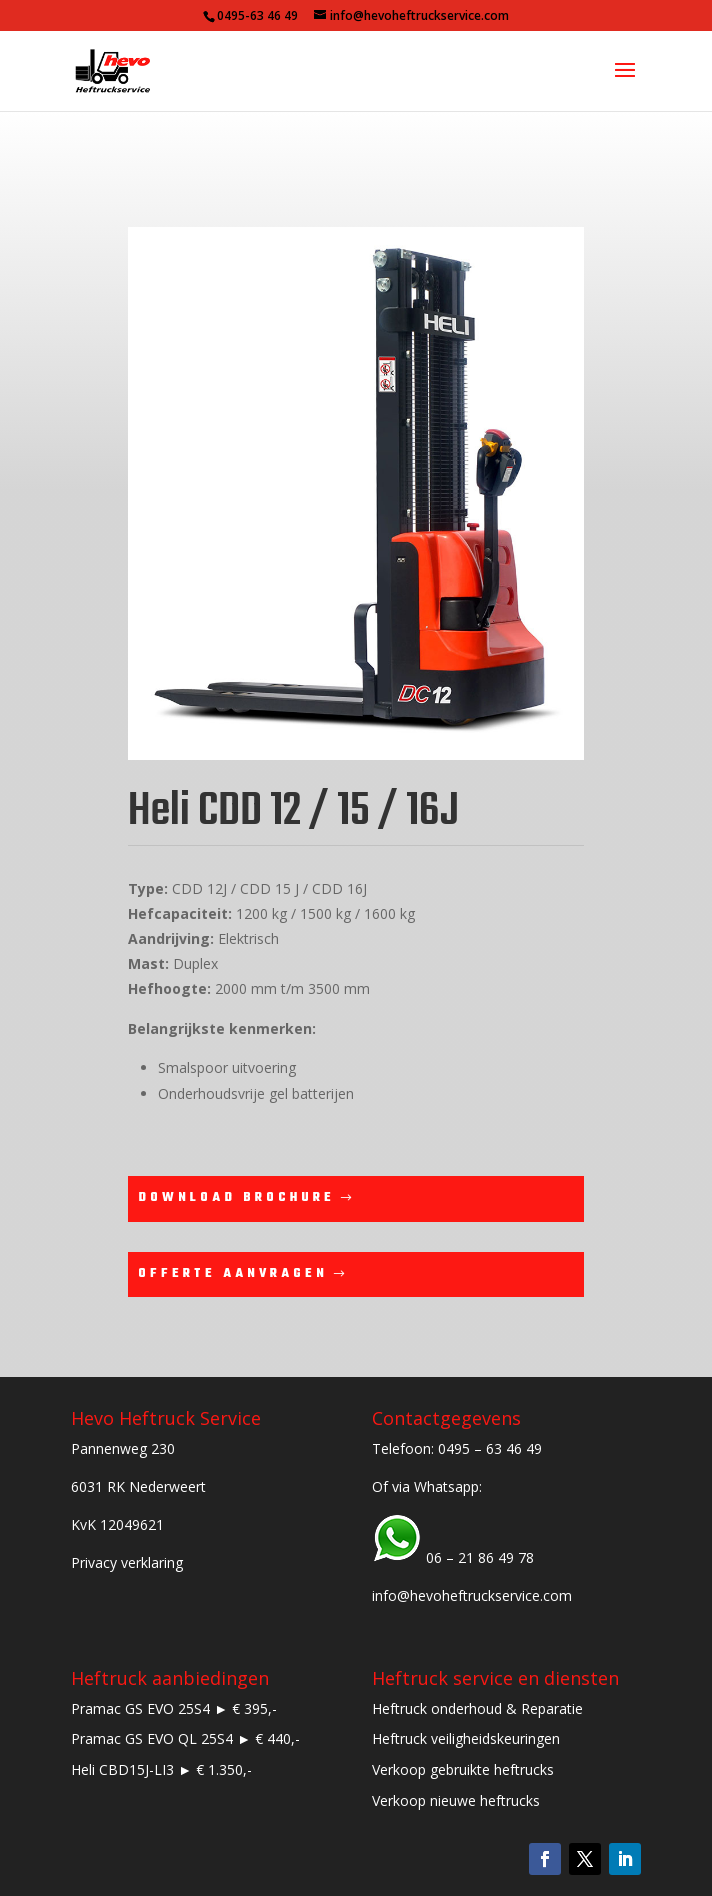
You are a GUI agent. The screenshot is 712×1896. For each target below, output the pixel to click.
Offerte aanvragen (233, 1274)
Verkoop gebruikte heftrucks (463, 1769)
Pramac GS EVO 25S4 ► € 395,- (174, 1708)
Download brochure (236, 1198)
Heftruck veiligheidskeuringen (466, 1738)
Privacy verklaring (127, 1562)
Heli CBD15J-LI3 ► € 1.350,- (161, 1769)
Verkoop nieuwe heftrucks (456, 1800)
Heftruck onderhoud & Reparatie (477, 1708)
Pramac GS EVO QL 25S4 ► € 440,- (185, 1738)
